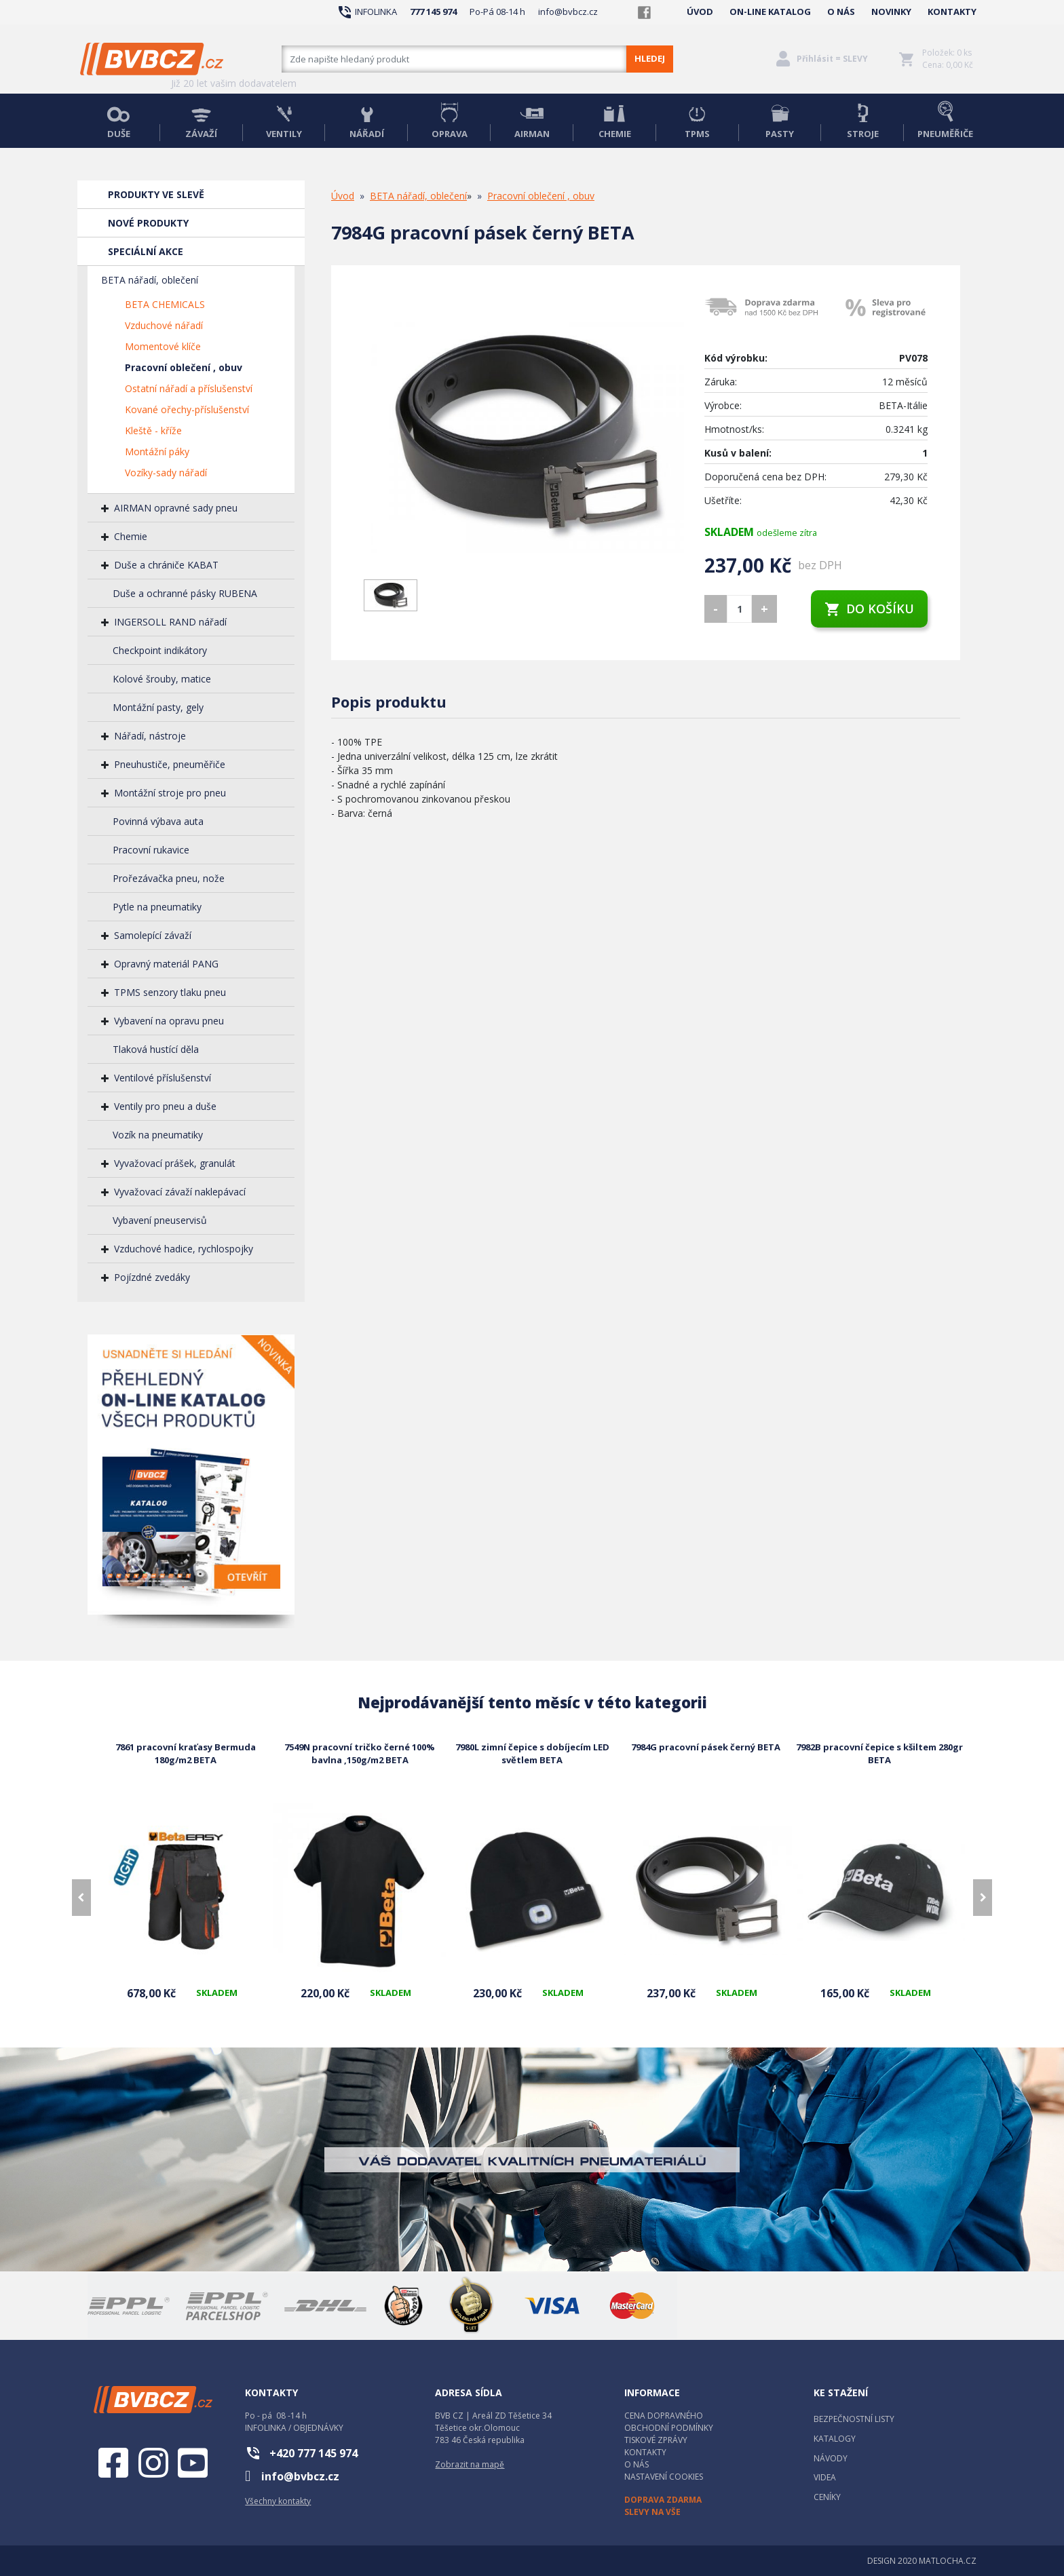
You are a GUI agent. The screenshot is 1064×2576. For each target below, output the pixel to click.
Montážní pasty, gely (158, 707)
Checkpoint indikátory (160, 650)
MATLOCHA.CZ (947, 2561)
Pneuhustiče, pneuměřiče (169, 764)
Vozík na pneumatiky (158, 1134)
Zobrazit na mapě (469, 2464)
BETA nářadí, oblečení (149, 279)
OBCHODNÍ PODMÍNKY (668, 2428)
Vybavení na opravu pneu (169, 1020)
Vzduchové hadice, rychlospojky (183, 1248)
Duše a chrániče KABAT (166, 564)
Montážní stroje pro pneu (170, 792)
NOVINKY (891, 11)
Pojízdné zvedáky (152, 1277)
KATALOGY (835, 2438)
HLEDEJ (649, 58)
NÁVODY (831, 2458)
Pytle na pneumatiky (157, 906)
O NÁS (841, 11)
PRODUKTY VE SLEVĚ (156, 194)
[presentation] (81, 1897)
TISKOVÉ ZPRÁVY (655, 2440)
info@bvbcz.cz (568, 11)
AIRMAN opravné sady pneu (176, 507)
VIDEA (825, 2477)
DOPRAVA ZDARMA (663, 2499)
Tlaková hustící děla (156, 1049)
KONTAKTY (952, 11)
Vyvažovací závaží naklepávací (180, 1191)
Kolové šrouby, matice (162, 678)
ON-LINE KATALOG (770, 11)
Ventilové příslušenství (162, 1077)
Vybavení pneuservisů (160, 1220)
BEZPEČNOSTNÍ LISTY (854, 2419)
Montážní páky (157, 451)
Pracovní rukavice (151, 849)
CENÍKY (827, 2497)
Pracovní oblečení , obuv (183, 367)
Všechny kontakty (278, 2501)
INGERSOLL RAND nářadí (170, 621)
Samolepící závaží (152, 935)
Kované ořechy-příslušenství (187, 409)
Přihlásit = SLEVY (832, 58)
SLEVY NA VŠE (652, 2512)
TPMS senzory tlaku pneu (170, 992)
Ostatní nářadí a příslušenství (188, 388)
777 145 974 (433, 11)
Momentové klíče (163, 346)
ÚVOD (700, 11)
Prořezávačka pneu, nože (169, 878)
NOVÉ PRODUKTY (148, 222)
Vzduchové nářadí (164, 325)
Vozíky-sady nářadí (166, 472)
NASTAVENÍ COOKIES (663, 2476)
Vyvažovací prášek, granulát (174, 1163)
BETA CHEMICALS (165, 304)
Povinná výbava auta (158, 821)
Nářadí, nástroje (150, 735)
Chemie (130, 536)
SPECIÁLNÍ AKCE (145, 251)
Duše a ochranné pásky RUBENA (185, 593)
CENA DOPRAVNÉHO (663, 2415)
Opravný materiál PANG (166, 963)
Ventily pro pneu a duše (165, 1106)
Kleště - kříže (153, 430)
